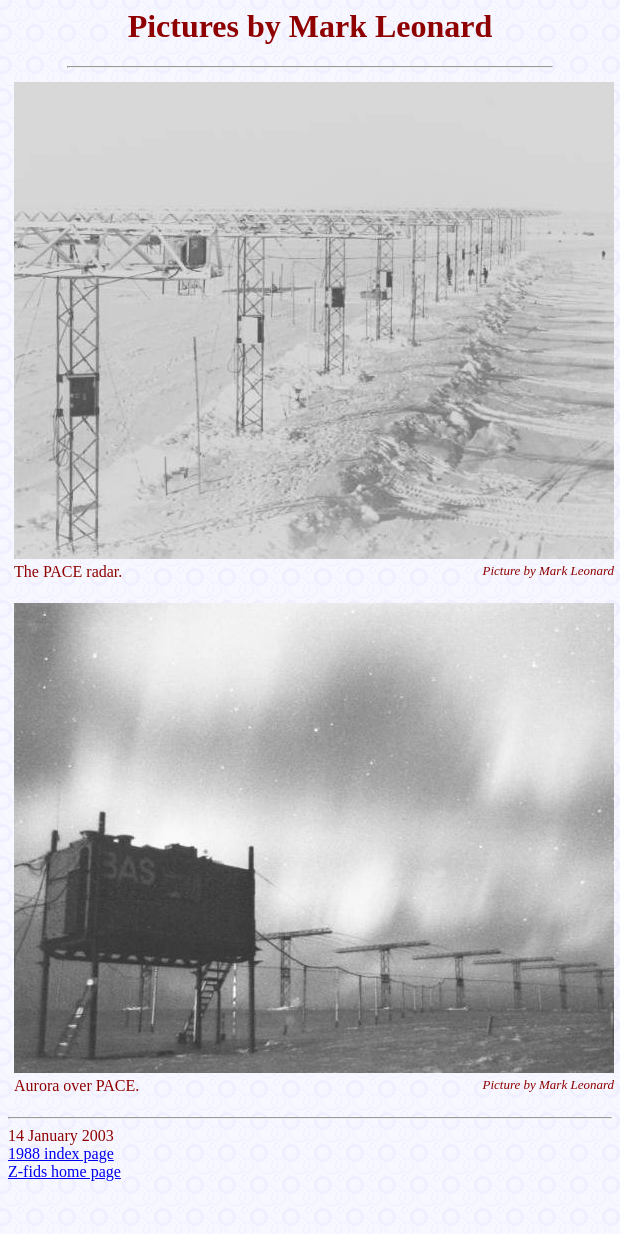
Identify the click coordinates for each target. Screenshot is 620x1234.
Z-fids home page (64, 1171)
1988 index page (61, 1153)
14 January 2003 (310, 576)
